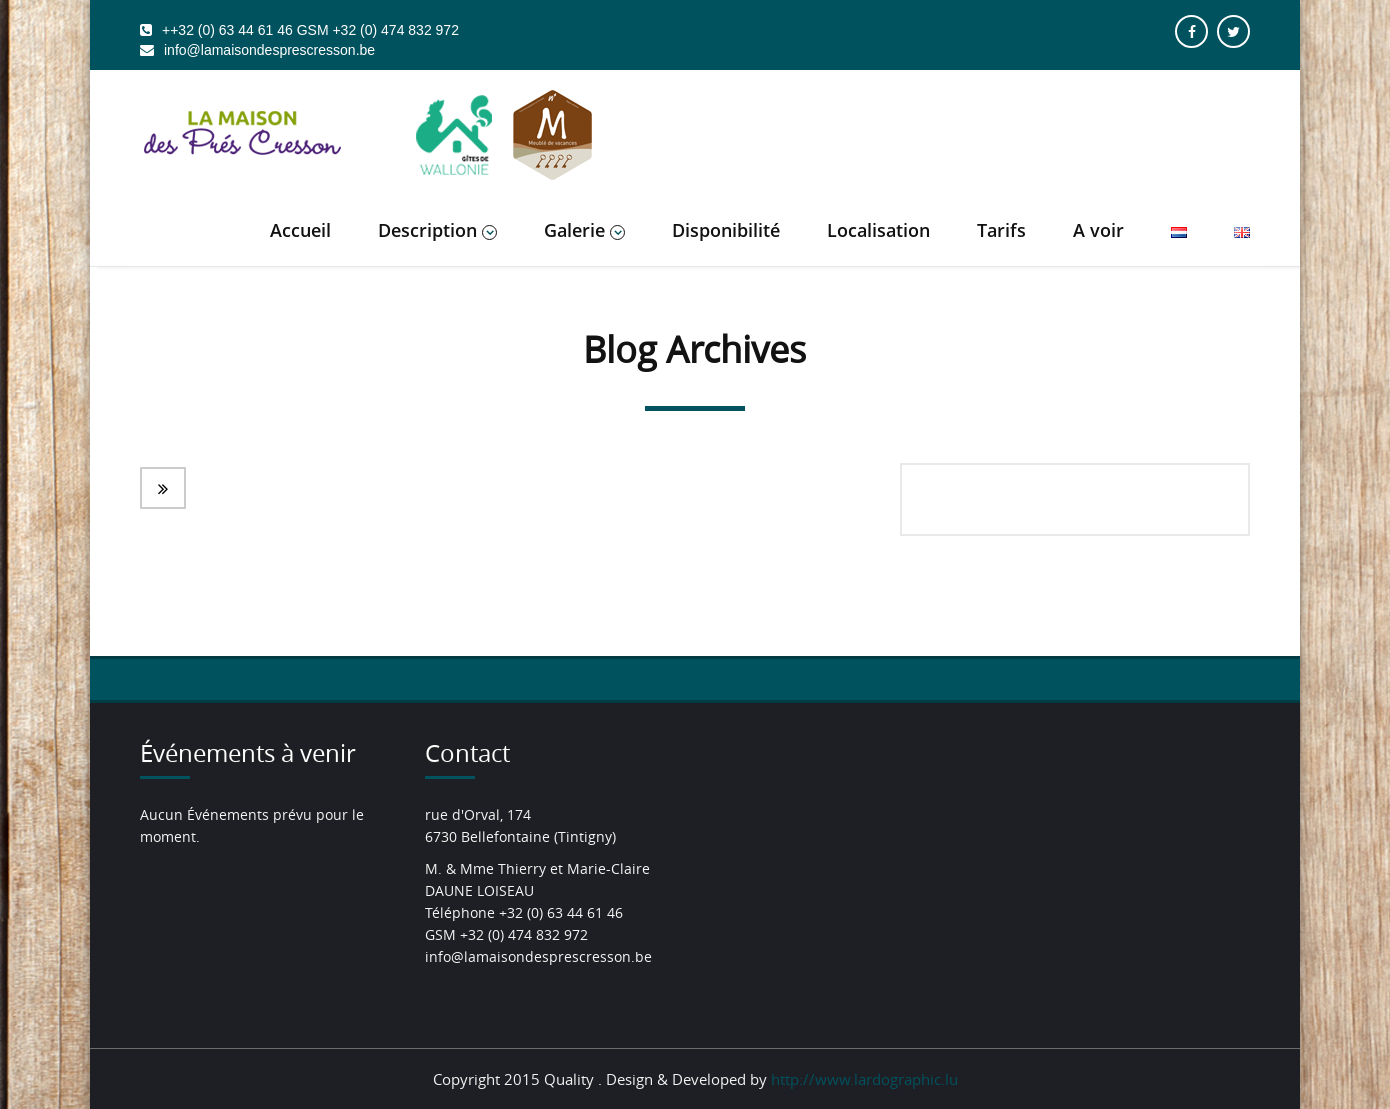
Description (437, 230)
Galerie (584, 230)
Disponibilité (726, 230)
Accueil (300, 230)
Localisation (878, 230)
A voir (1098, 230)
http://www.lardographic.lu (864, 1079)
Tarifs (1001, 230)
